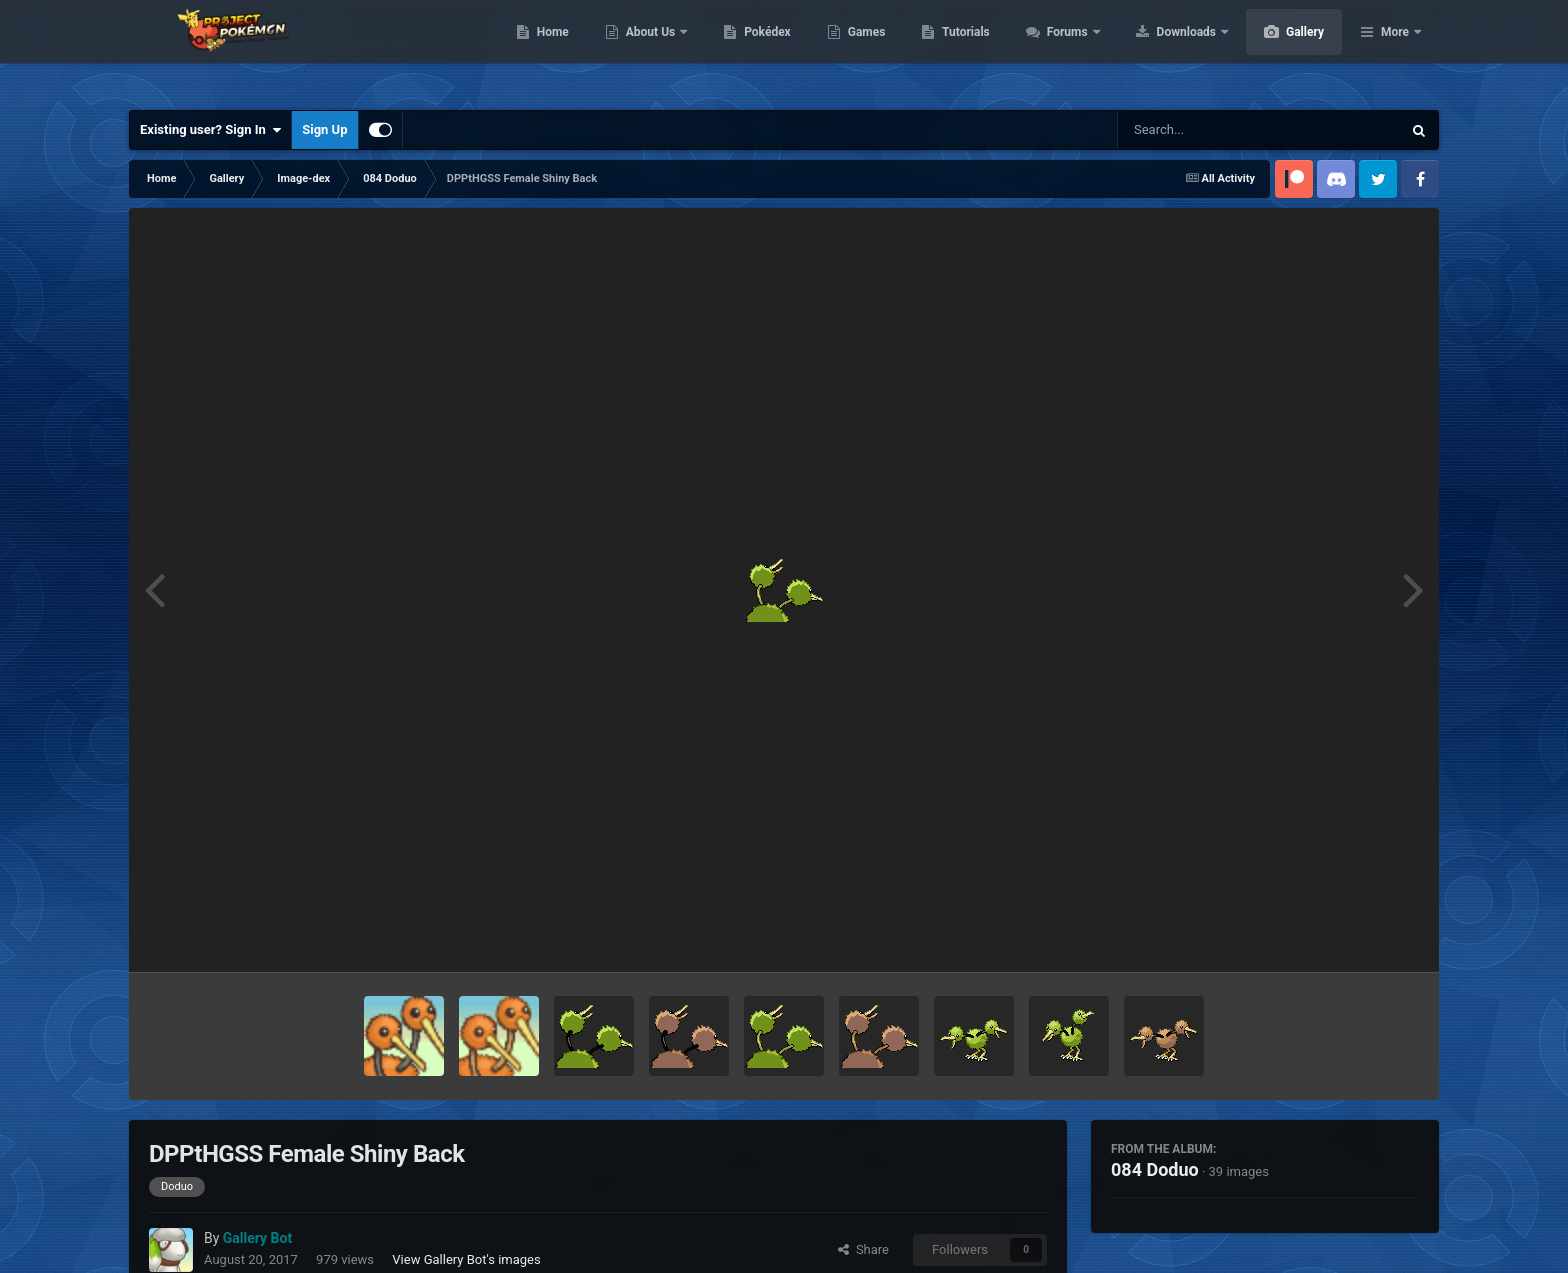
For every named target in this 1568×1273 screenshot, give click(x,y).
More (1395, 50)
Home (647, 50)
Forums (1163, 50)
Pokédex (862, 50)
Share (863, 1249)
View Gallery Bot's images (466, 1259)
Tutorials (1060, 50)
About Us (746, 50)
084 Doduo (1155, 1169)
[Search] (1209, 130)
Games (961, 50)
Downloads (1282, 50)
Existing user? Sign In (210, 130)
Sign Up (324, 129)
